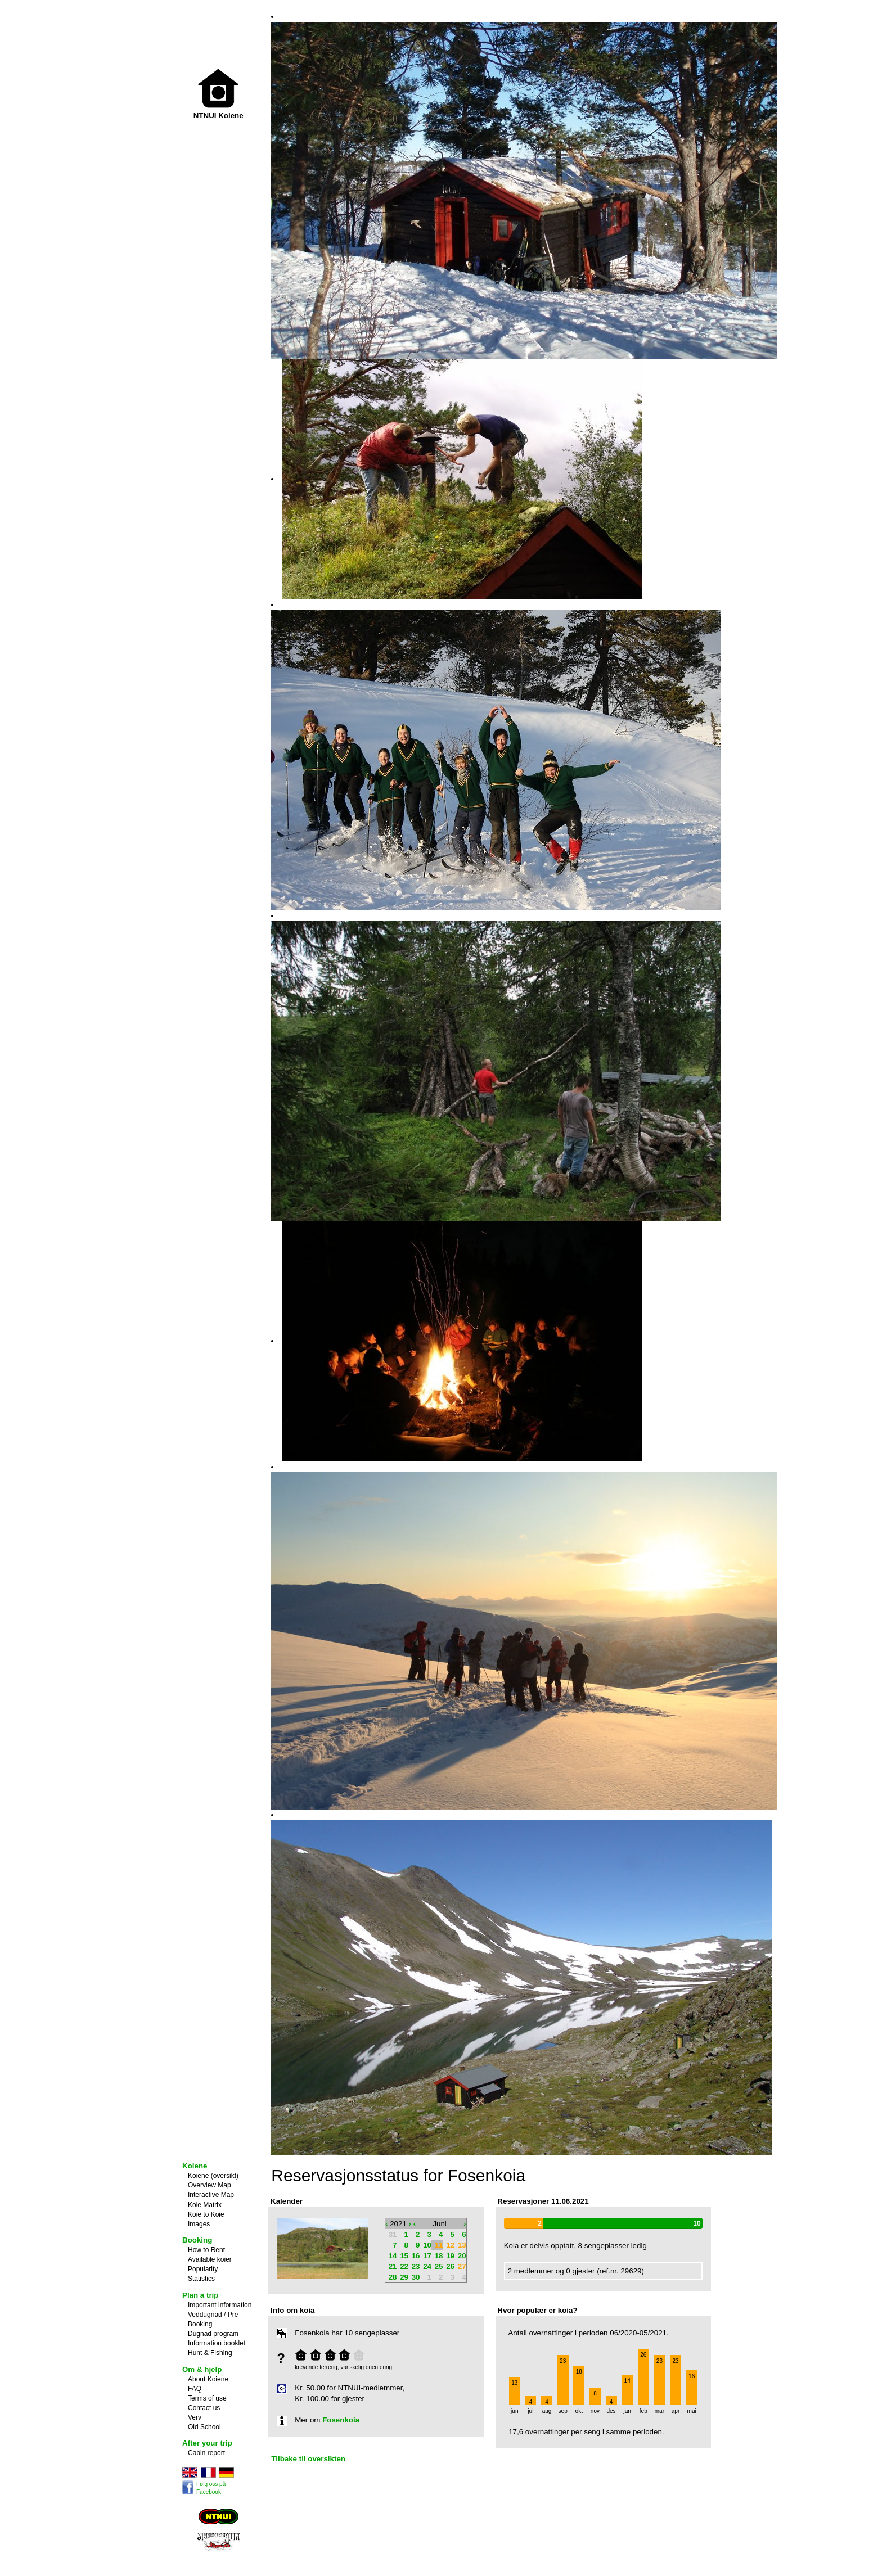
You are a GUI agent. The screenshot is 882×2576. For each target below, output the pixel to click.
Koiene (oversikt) (213, 2176)
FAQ (194, 2389)
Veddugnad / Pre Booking (213, 2319)
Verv (194, 2417)
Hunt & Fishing (210, 2353)
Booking (197, 2240)
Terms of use (207, 2398)
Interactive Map (211, 2195)
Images (199, 2224)
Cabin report (206, 2453)
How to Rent (206, 2250)
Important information (219, 2305)
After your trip (207, 2443)
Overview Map (209, 2185)
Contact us (204, 2408)
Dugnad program (213, 2334)
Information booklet (216, 2343)
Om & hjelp (202, 2369)
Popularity (203, 2269)
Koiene (194, 2166)
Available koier (210, 2259)
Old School (204, 2427)
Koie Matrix (205, 2205)
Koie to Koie (206, 2214)
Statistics (201, 2278)
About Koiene (208, 2379)
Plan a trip (200, 2295)
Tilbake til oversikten (308, 2459)
